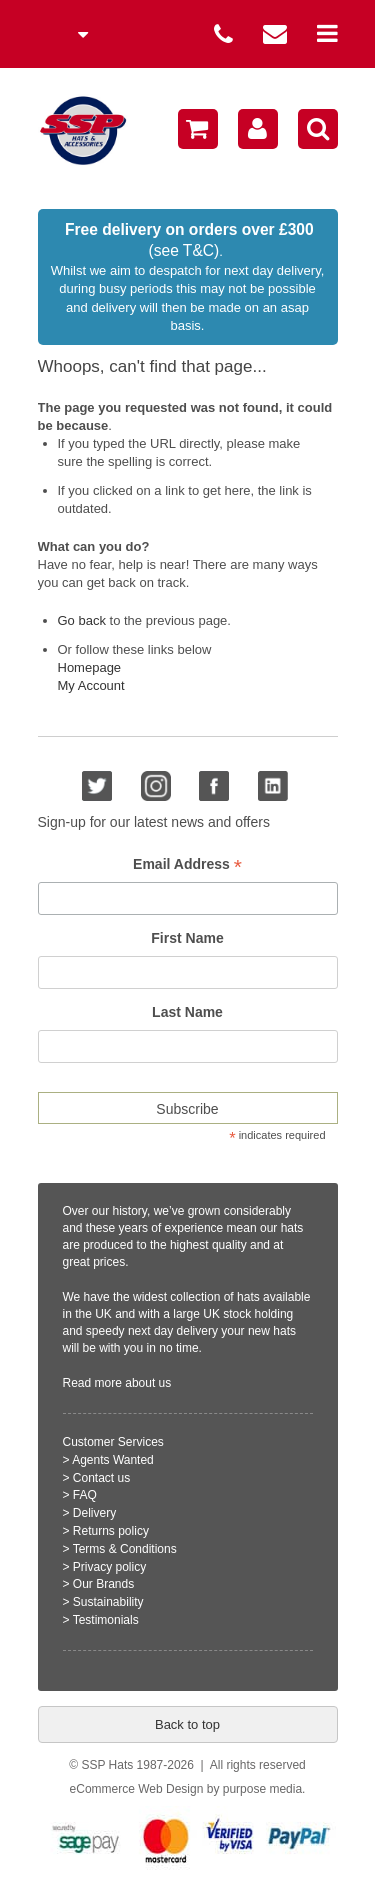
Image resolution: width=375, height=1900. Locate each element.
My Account (91, 685)
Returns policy (111, 1531)
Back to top (187, 1724)
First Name (187, 938)
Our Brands (103, 1584)
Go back (82, 620)
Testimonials (106, 1620)
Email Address (187, 864)
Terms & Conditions (125, 1549)
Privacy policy (109, 1567)
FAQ (85, 1495)
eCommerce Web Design (137, 1789)
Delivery (94, 1513)
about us (148, 1383)
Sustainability (108, 1602)
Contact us (101, 1478)
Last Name (187, 1012)
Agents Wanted (113, 1460)
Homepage (90, 667)
